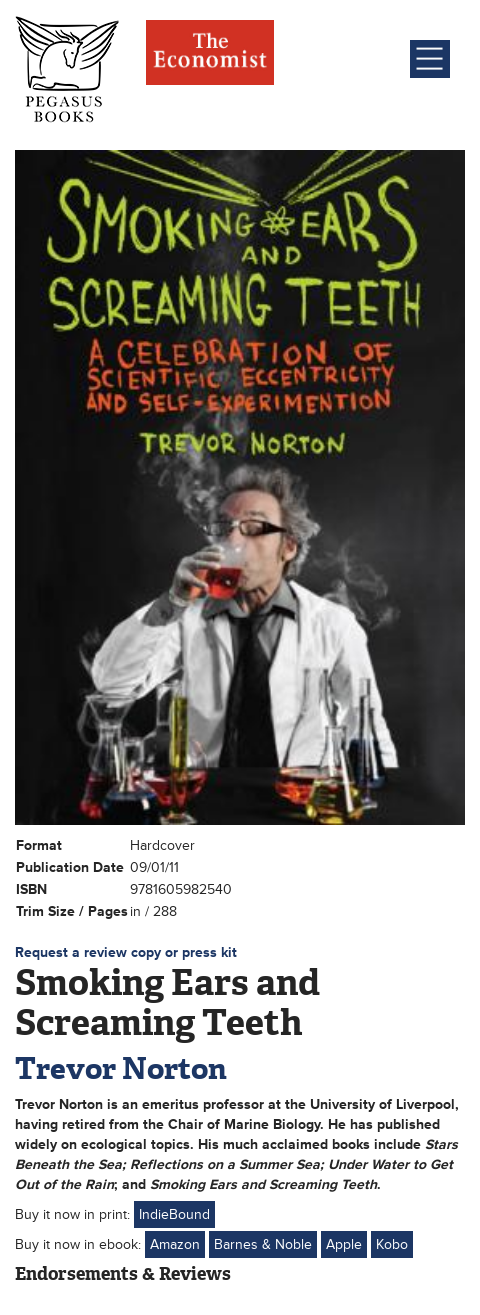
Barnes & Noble (263, 1244)
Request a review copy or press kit (126, 952)
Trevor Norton (121, 1068)
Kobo (392, 1244)
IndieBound (174, 1214)
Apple (344, 1244)
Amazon (175, 1244)
